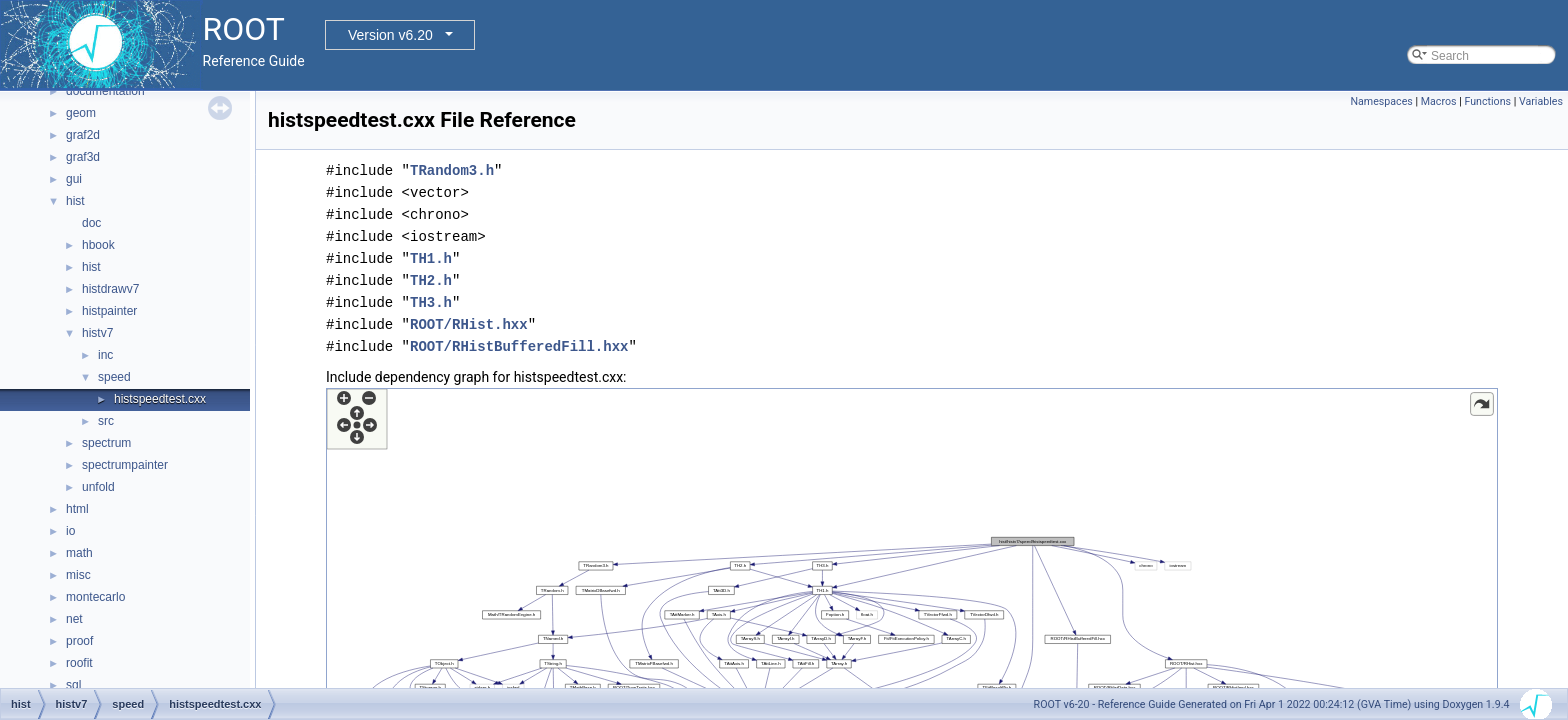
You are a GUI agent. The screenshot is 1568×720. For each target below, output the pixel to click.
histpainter (109, 311)
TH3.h (431, 302)
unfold (98, 487)
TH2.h (431, 280)
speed (114, 377)
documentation (105, 91)
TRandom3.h (452, 170)
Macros (1439, 101)
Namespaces (1381, 101)
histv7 (97, 333)
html (77, 509)
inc (105, 355)
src (106, 421)
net (74, 619)
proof (79, 641)
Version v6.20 (390, 35)
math (79, 553)
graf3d (83, 157)
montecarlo (95, 597)
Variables (1541, 101)
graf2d (83, 135)
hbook (98, 245)
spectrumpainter (125, 465)
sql (73, 685)
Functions (1487, 101)
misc (78, 575)
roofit (79, 663)
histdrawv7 (110, 289)
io (70, 531)
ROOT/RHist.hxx (469, 324)
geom (81, 113)
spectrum (106, 443)
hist (75, 201)
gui (74, 179)
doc (91, 223)
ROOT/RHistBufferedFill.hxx (519, 346)
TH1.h (431, 258)
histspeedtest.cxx (160, 399)
